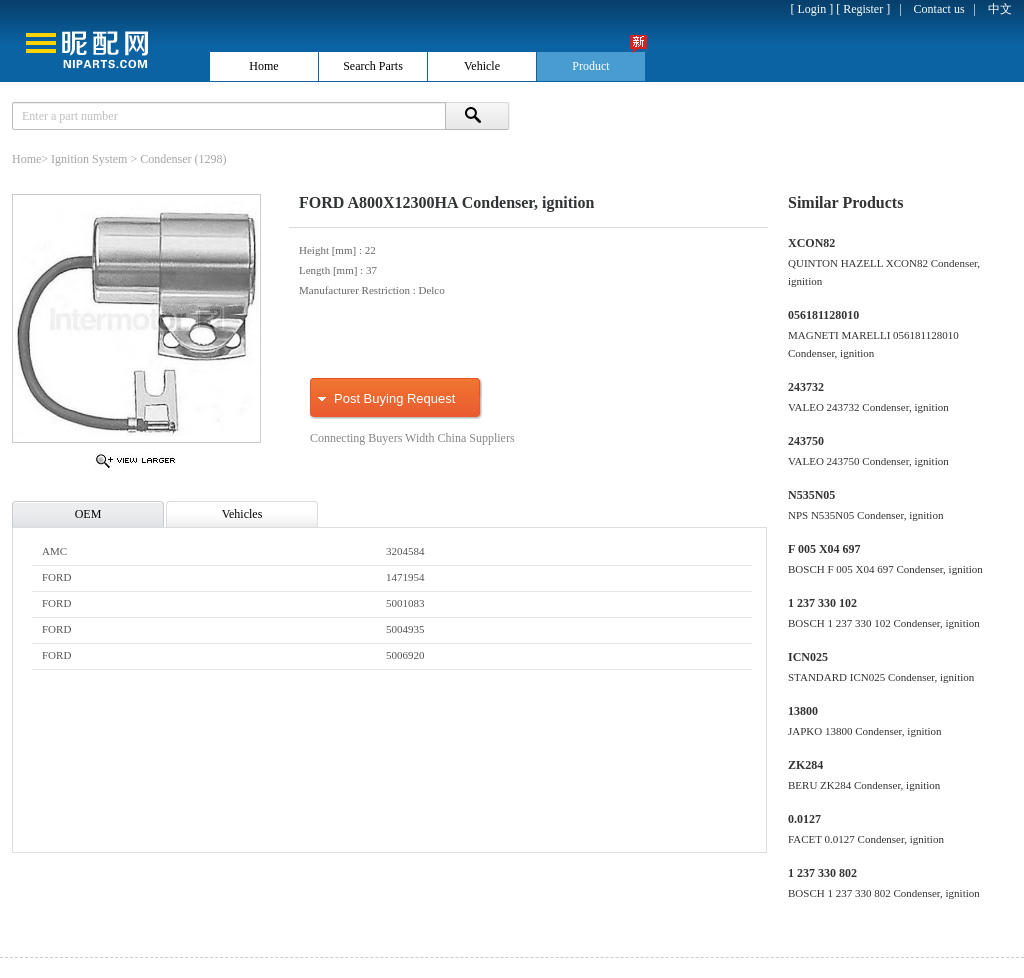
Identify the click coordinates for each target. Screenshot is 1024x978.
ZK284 (805, 765)
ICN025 (808, 657)
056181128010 (823, 315)
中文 (1000, 9)
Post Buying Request (394, 398)
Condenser (165, 159)
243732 (806, 387)
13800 (803, 711)
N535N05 (811, 495)
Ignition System (89, 159)
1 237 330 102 (822, 603)
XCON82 (811, 243)
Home (26, 159)
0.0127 (804, 819)
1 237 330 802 (822, 873)
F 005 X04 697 (824, 549)
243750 (806, 441)
